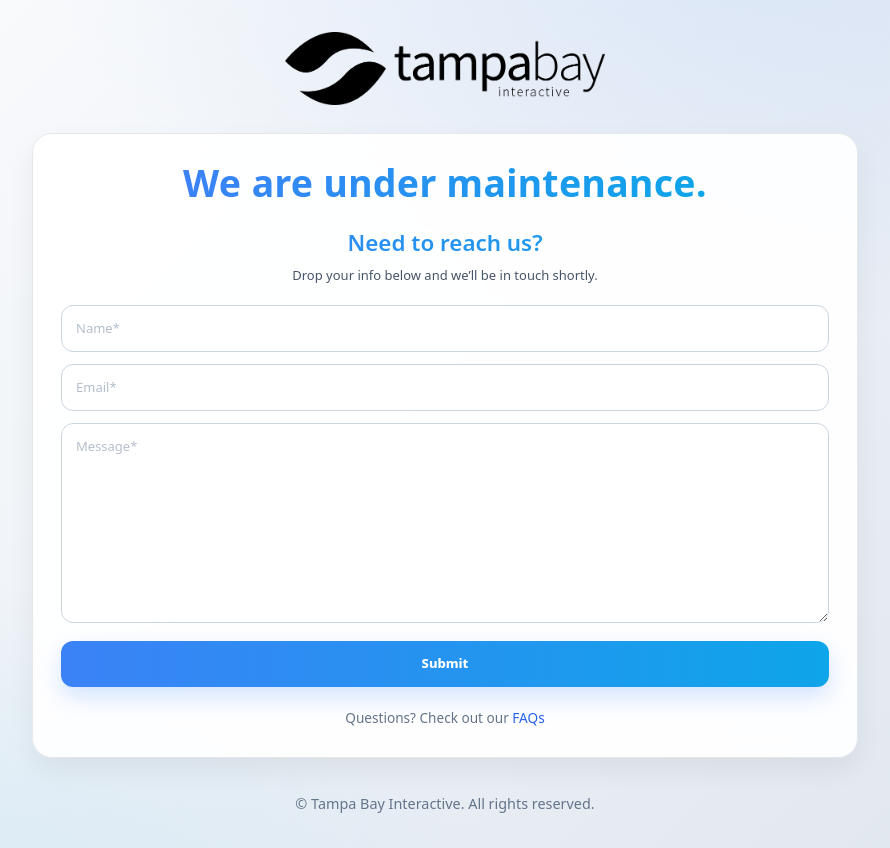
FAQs (528, 717)
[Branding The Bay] (445, 68)
